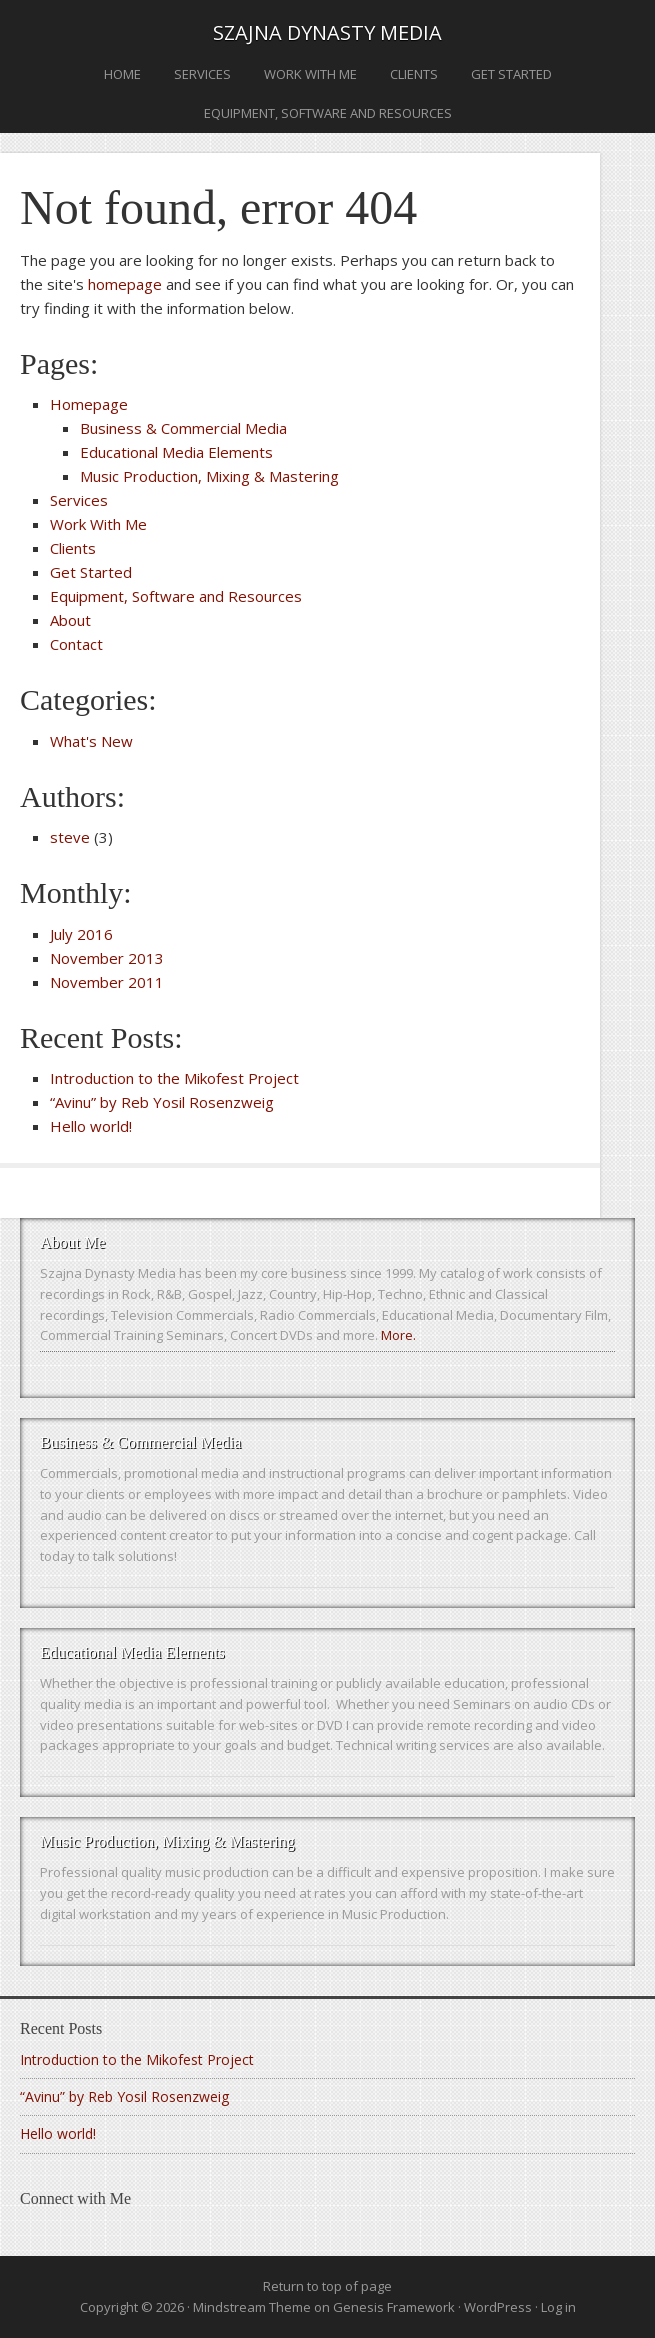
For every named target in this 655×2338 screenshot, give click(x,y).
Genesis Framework (394, 2307)
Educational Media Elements (176, 452)
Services (202, 74)
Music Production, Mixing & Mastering (209, 476)
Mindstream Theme (252, 2307)
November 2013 (107, 958)
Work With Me (310, 74)
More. (398, 1335)
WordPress (498, 2307)
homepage (125, 284)
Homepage (89, 404)
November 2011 (107, 982)
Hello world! (91, 1126)
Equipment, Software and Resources (328, 113)
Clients (414, 74)
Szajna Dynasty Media (327, 32)
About (70, 620)
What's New (91, 741)
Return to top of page (327, 2286)
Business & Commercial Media (183, 428)
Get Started (511, 74)
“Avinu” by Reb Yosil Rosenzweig (162, 1102)
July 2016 (81, 934)
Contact (76, 644)
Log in (558, 2307)
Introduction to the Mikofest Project (174, 1078)
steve (70, 837)
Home (122, 74)
